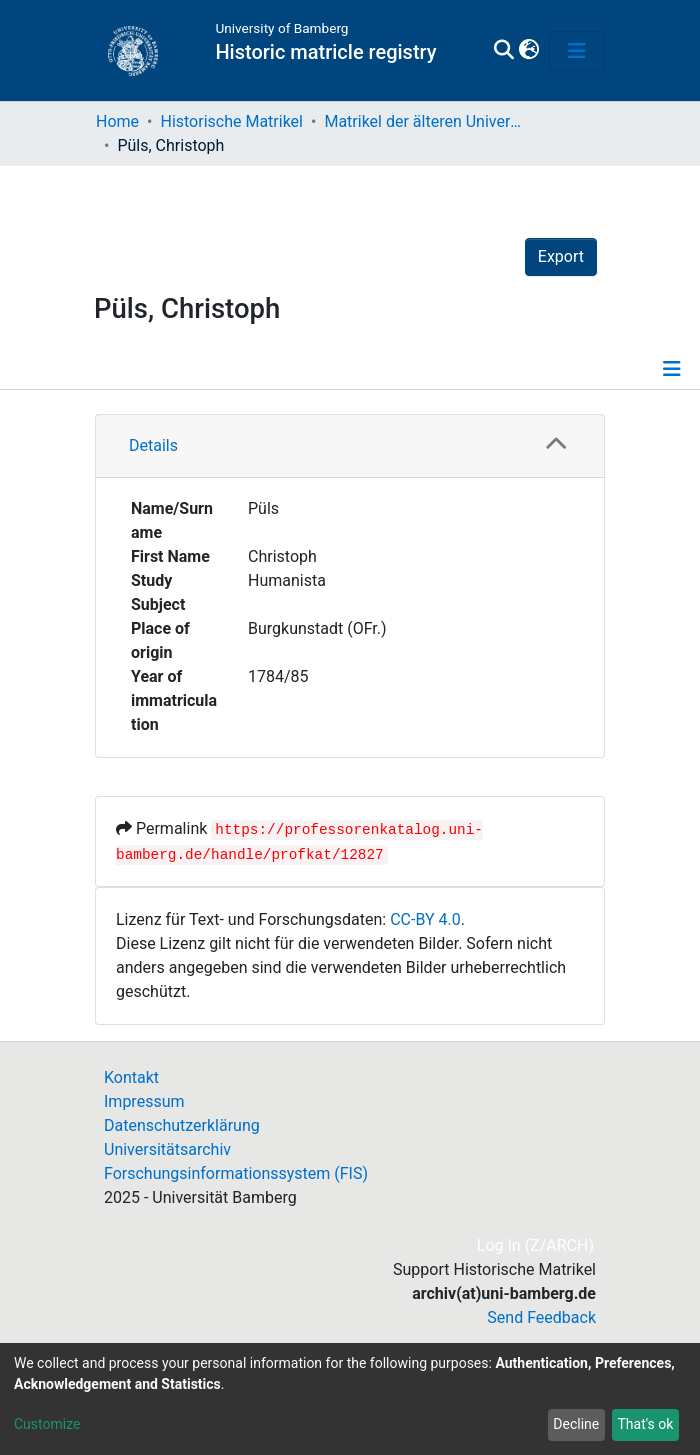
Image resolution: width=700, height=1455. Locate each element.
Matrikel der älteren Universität (424, 121)
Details (153, 445)
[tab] (350, 446)
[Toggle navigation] (577, 51)
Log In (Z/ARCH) (536, 1245)
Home (117, 121)
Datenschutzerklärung (182, 1125)
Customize (47, 1424)
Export (561, 256)
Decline (576, 1424)
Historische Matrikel (231, 121)
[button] (528, 51)
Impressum (144, 1101)
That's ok (645, 1424)
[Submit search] (503, 51)
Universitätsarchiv (167, 1149)
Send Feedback (541, 1317)
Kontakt (131, 1077)
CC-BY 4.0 (425, 919)
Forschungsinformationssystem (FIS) (236, 1173)
